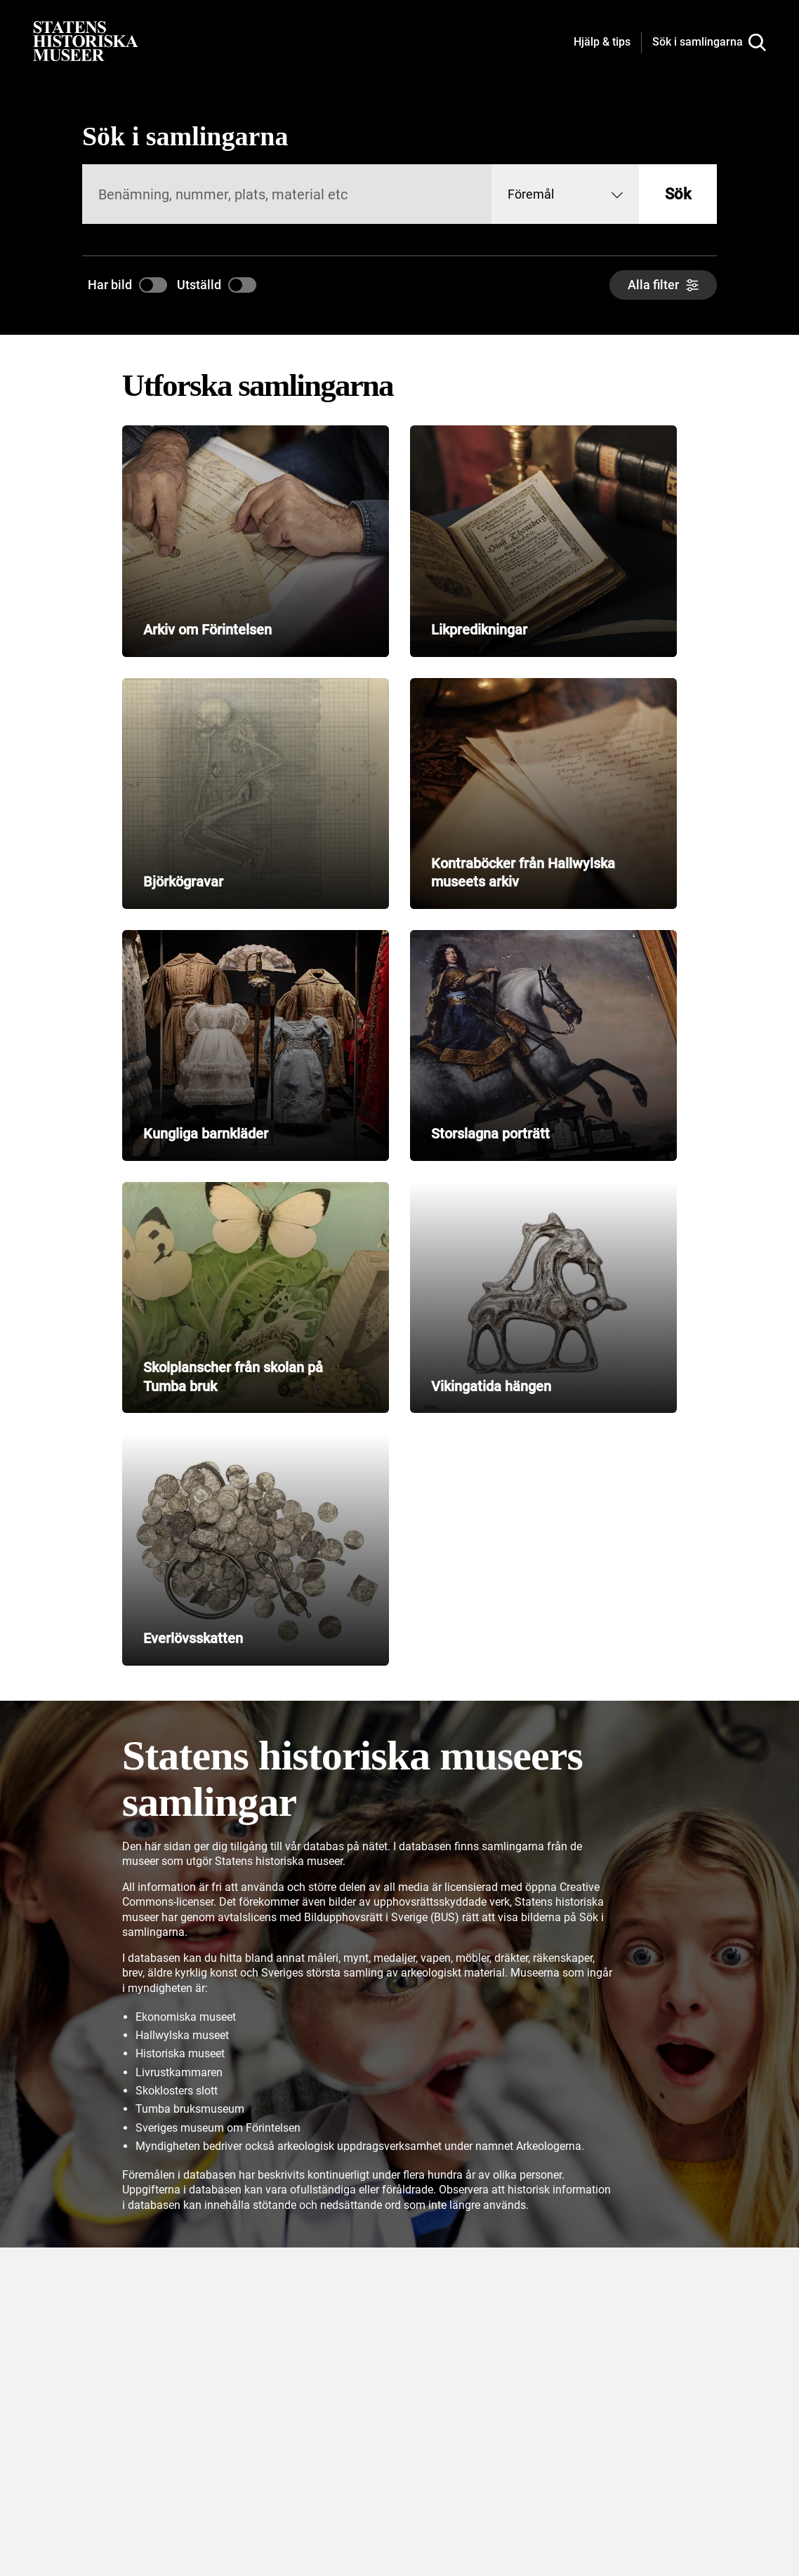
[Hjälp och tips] (602, 43)
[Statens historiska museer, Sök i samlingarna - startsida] (85, 40)
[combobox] (565, 194)
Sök (678, 194)
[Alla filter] (663, 285)
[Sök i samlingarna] (709, 43)
